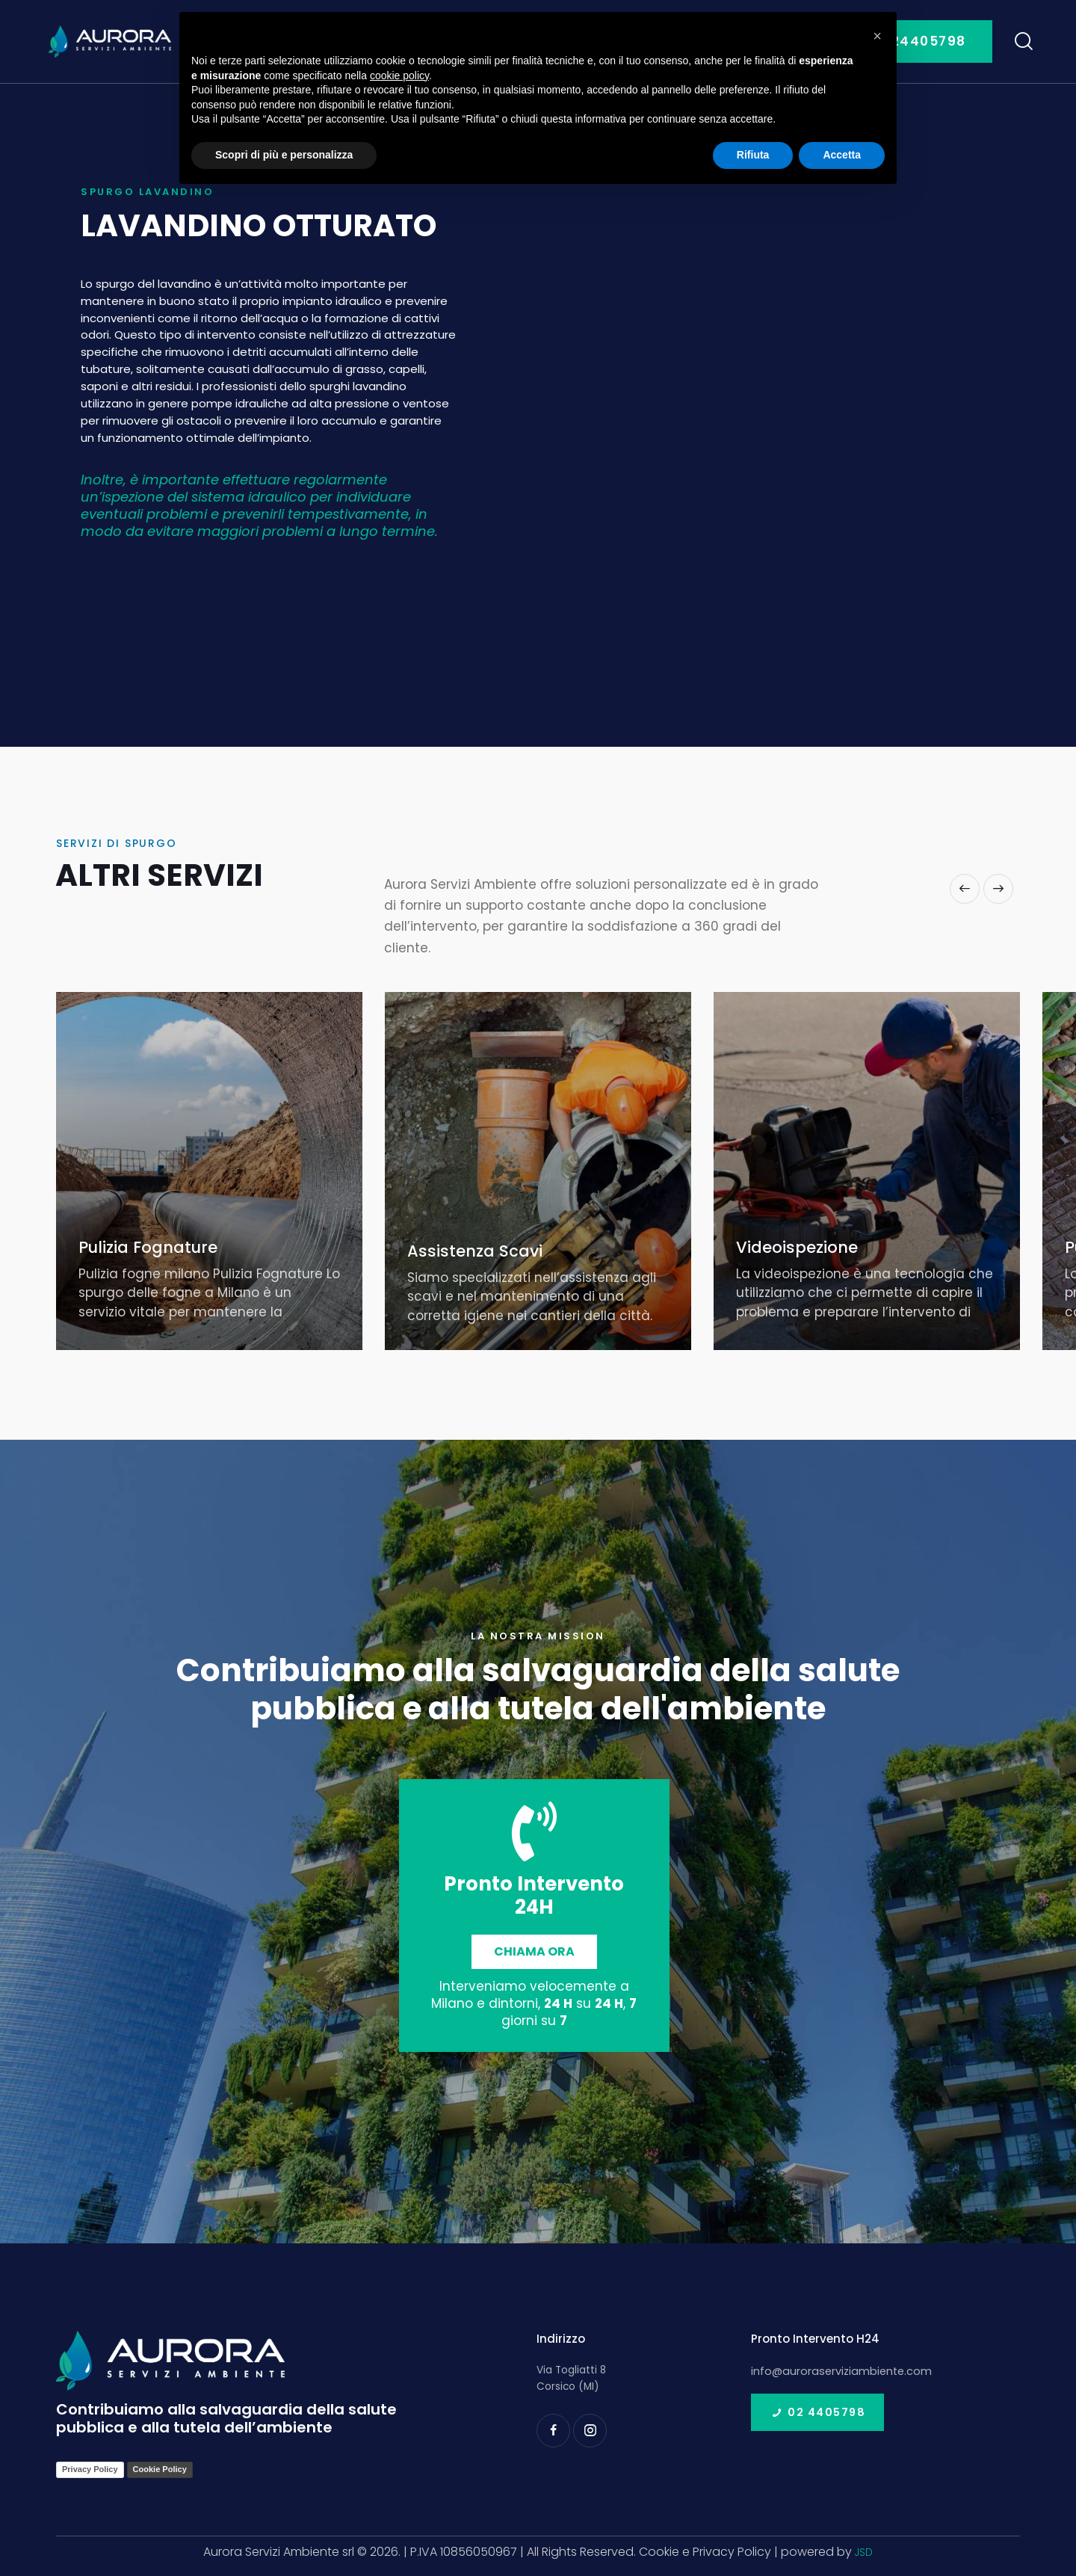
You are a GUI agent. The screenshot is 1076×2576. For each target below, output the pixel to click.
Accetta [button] (842, 155)
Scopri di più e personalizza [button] (284, 155)
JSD (864, 2551)
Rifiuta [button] (753, 155)
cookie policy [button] (399, 75)
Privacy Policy (90, 2469)
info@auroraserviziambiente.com (835, 2370)
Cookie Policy (160, 2469)
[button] (965, 889)
